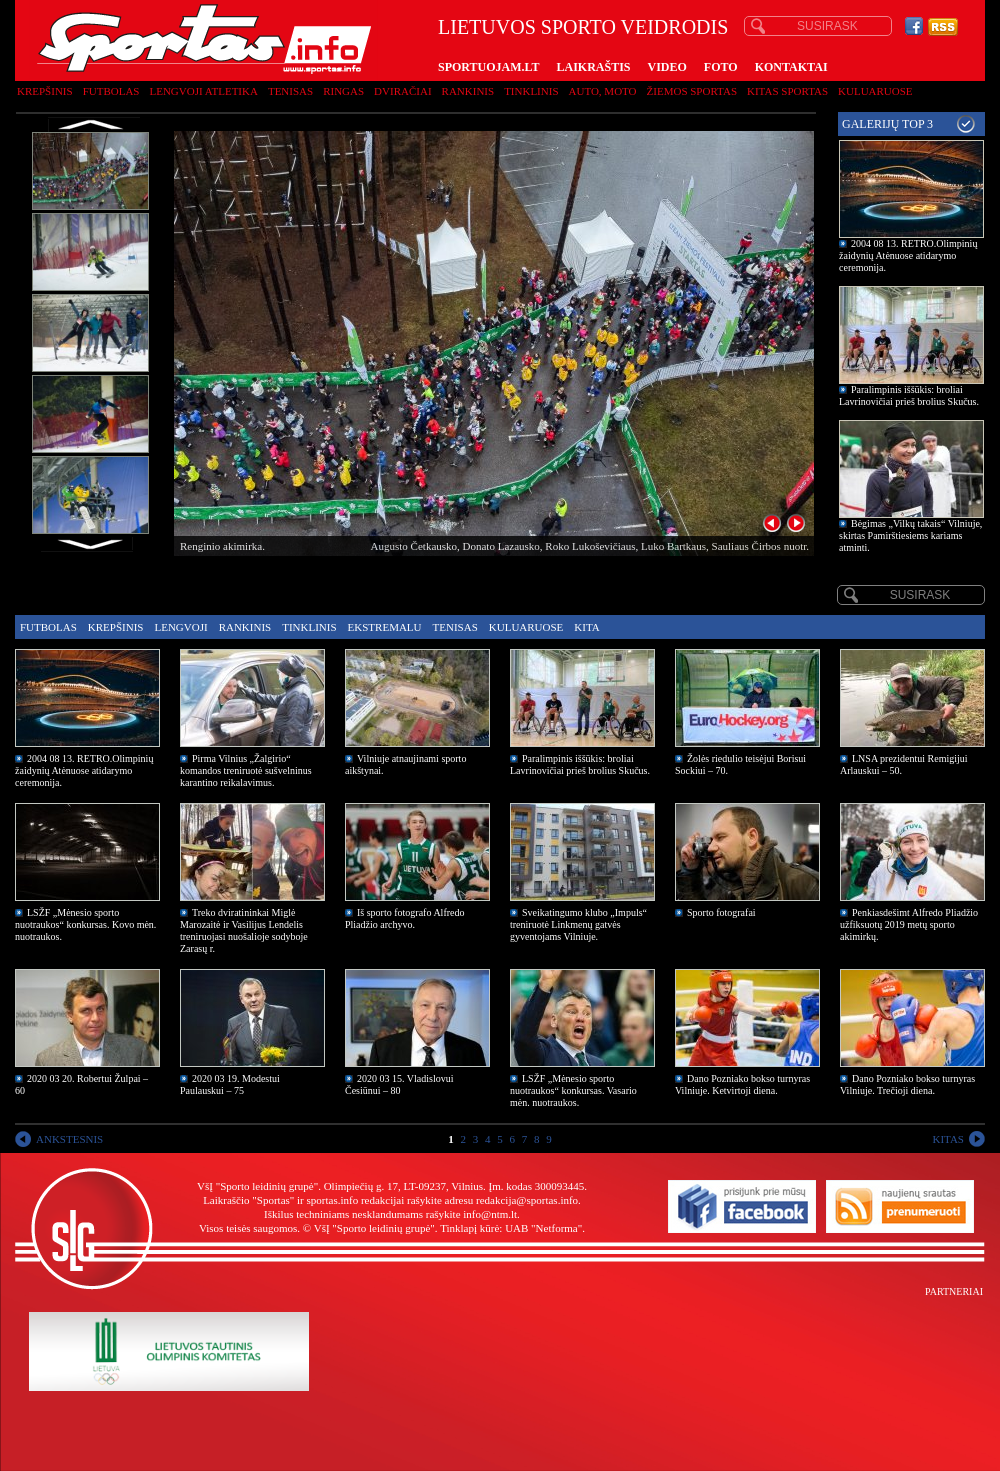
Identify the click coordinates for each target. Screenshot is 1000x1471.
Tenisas (290, 91)
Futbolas (111, 91)
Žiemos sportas (692, 91)
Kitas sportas (787, 91)
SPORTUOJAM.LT (488, 67)
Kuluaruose (875, 91)
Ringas (343, 91)
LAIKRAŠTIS (593, 67)
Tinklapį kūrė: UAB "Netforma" (511, 1228)
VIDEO (667, 67)
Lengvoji (180, 627)
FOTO (721, 67)
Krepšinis (45, 91)
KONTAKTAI (791, 67)
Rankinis (468, 91)
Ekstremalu (385, 627)
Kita (586, 627)
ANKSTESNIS (69, 1139)
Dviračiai (402, 91)
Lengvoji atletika (203, 91)
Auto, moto (603, 91)
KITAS (948, 1139)
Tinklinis (531, 91)
